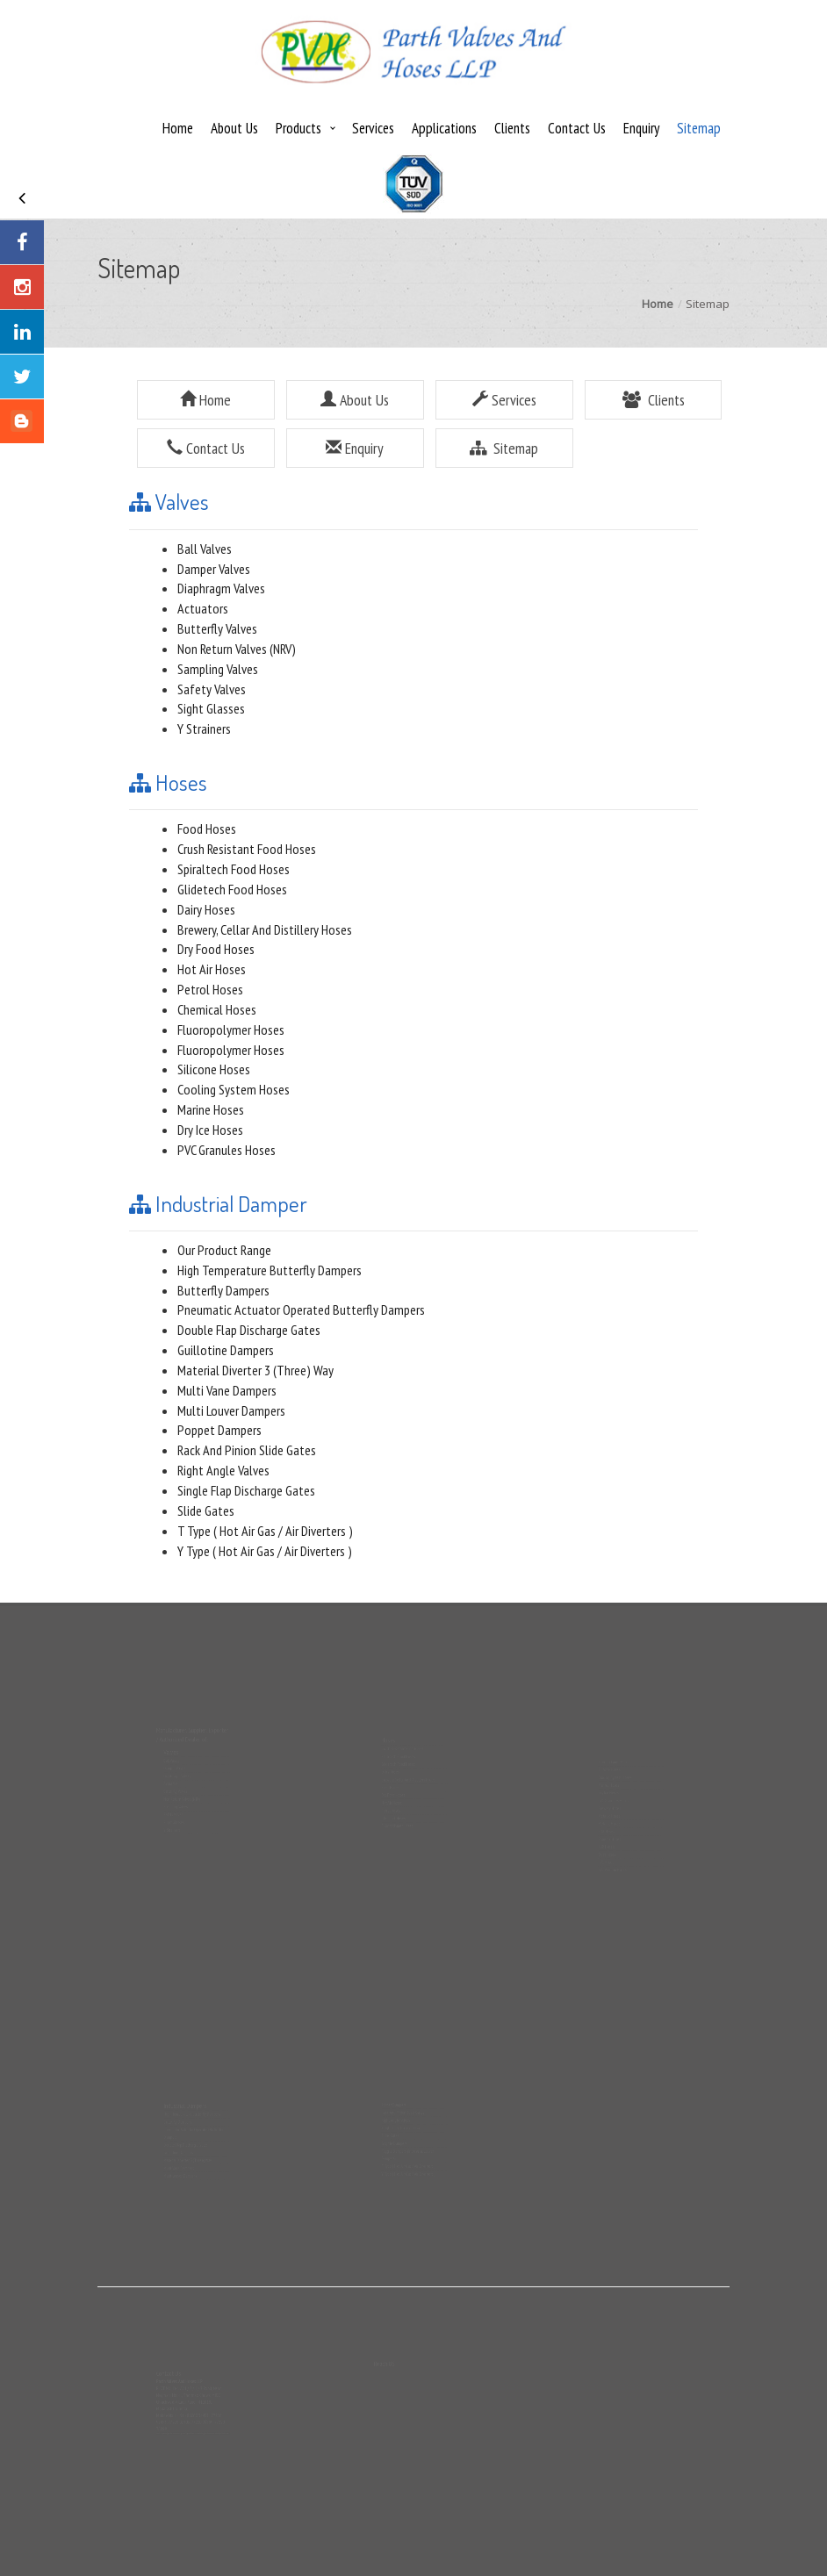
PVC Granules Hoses (226, 1150)
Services (373, 128)
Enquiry (641, 128)
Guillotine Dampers (225, 1350)
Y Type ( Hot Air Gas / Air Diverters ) (264, 1551)
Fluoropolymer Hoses (230, 1029)
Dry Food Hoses (216, 949)
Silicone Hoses (213, 1069)
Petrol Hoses (210, 989)
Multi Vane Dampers (227, 1390)
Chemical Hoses (216, 1009)
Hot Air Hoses (211, 969)
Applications (444, 128)
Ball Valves (204, 548)
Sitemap (699, 128)
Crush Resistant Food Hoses (246, 848)
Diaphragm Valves (221, 588)
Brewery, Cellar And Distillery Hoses (264, 929)
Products (298, 128)
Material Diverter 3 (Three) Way (255, 1370)
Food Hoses (206, 828)
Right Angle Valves (223, 1470)
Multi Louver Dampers (231, 1410)
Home (177, 128)
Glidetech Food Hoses (232, 889)
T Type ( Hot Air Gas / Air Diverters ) (265, 1530)
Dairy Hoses (206, 909)
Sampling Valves (217, 669)
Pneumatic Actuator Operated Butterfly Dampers (301, 1309)
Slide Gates (205, 1510)
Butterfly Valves (217, 628)
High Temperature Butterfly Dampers (269, 1270)
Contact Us (577, 128)
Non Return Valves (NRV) (236, 648)
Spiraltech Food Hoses (233, 869)
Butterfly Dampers (223, 1290)
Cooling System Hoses (233, 1089)
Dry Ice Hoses (210, 1129)
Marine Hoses (210, 1109)
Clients (512, 128)
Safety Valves (211, 689)
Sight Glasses (211, 708)
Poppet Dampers (219, 1430)
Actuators (202, 608)
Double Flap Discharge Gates (248, 1329)
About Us (234, 128)
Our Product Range (224, 1250)
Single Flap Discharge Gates (246, 1490)
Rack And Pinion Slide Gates (246, 1450)
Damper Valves (213, 569)
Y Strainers (204, 728)
